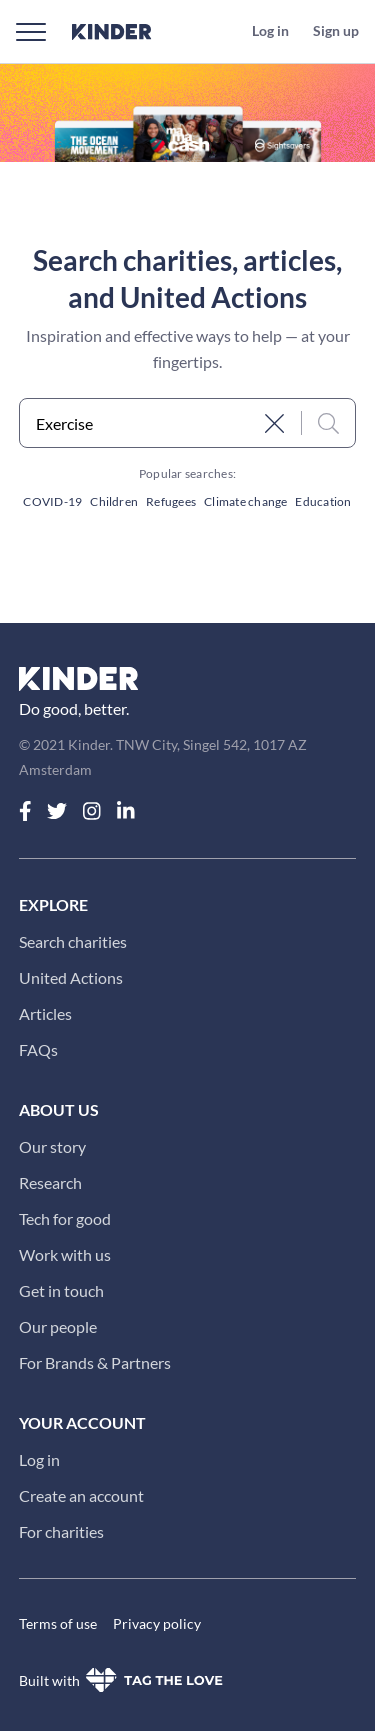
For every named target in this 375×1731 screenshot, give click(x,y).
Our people (58, 1326)
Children (114, 501)
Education (323, 501)
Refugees (171, 501)
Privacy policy (157, 1623)
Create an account (81, 1495)
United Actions (71, 977)
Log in (39, 1459)
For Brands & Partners (95, 1362)
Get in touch (61, 1290)
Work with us (65, 1254)
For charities (61, 1531)
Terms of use (58, 1623)
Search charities (73, 941)
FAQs (38, 1049)
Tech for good (65, 1218)
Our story (52, 1146)
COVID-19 (52, 501)
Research (50, 1182)
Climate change (245, 501)
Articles (45, 1013)
